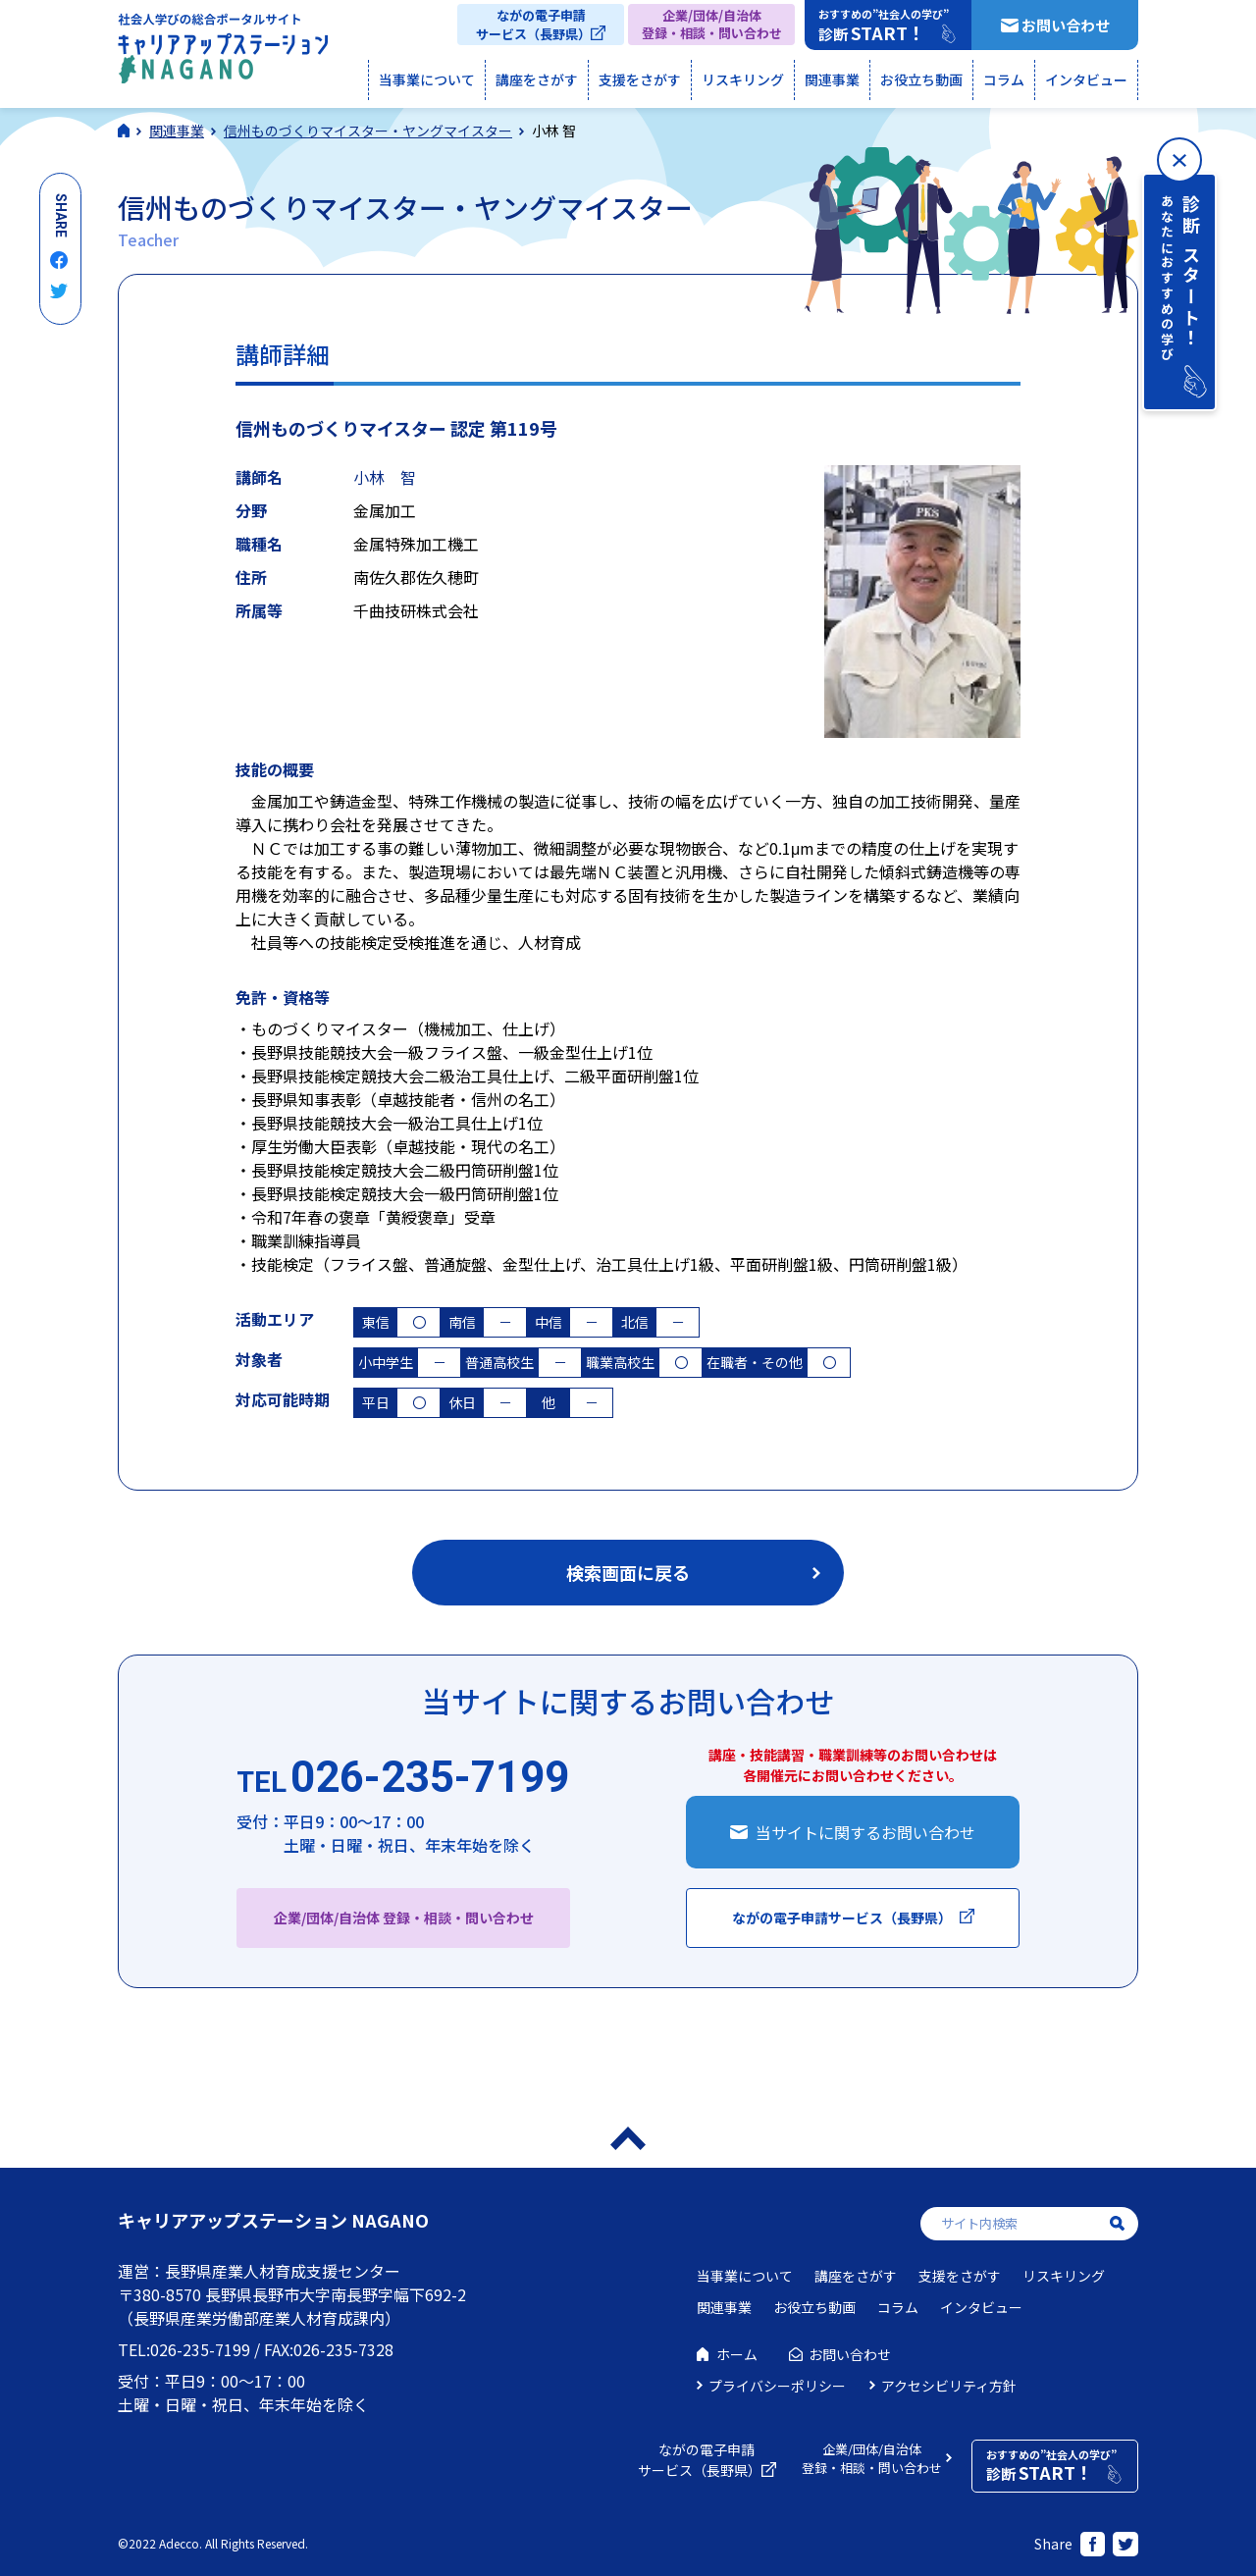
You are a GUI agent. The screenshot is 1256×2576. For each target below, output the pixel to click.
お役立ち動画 (921, 79)
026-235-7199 (402, 1778)
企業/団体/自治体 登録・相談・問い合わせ (404, 1917)
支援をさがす (640, 79)
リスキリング (743, 79)
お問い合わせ (1065, 25)
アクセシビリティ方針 (949, 2385)
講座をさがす (537, 79)
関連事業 (832, 79)
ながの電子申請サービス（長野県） (533, 24)
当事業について (427, 79)
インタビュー (1086, 79)
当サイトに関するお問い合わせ (865, 1832)
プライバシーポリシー (777, 2385)
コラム (1003, 79)
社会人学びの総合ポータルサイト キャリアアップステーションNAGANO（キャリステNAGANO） (223, 53)
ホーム (737, 2354)
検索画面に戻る (628, 1572)
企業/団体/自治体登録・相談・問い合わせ (712, 24)
